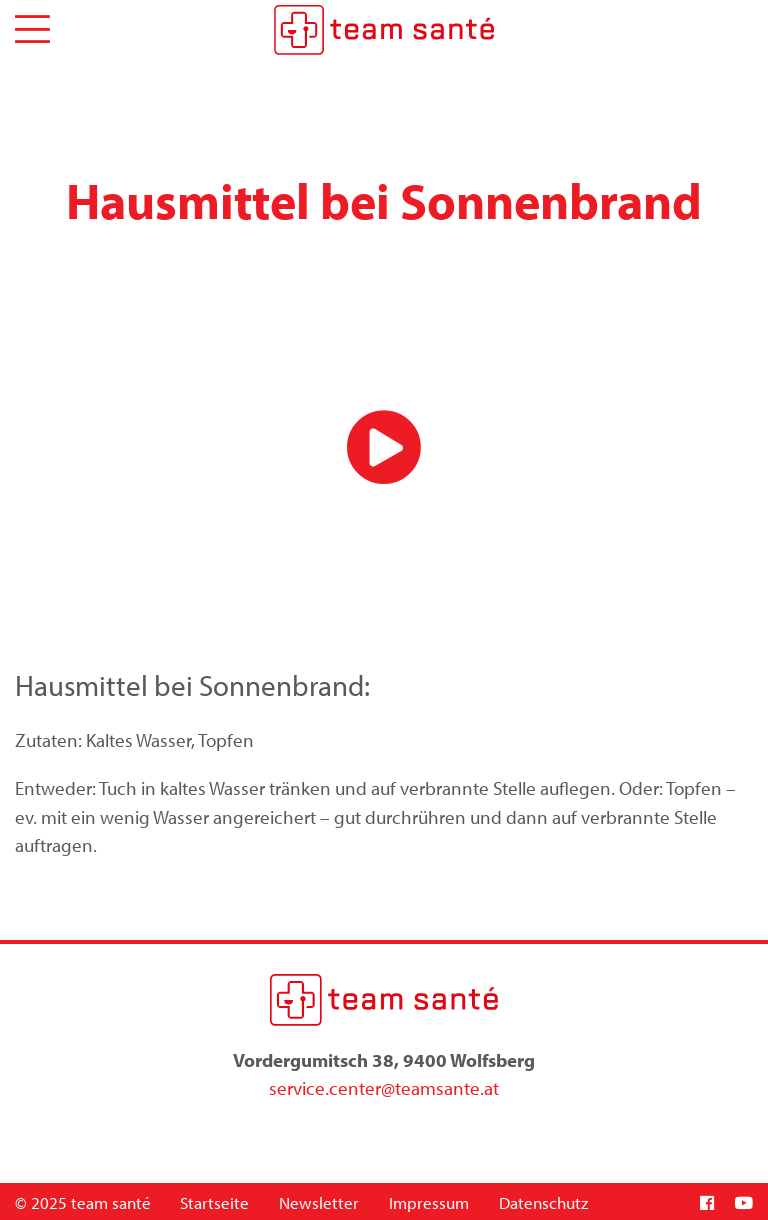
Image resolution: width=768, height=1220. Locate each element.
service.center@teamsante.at (384, 1088)
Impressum (429, 1202)
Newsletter (319, 1202)
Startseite (214, 1202)
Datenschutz (543, 1202)
